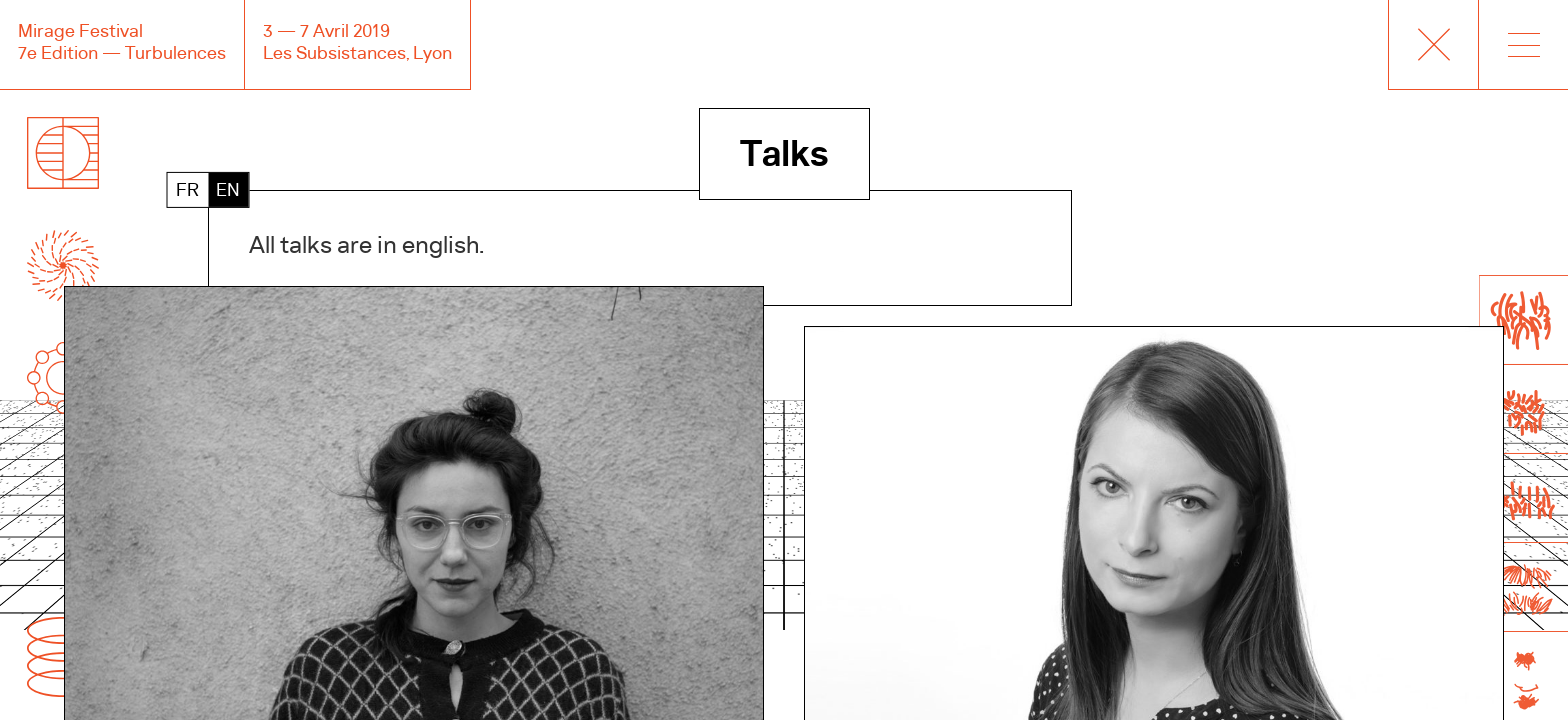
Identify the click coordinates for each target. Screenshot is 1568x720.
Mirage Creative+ (1433, 45)
